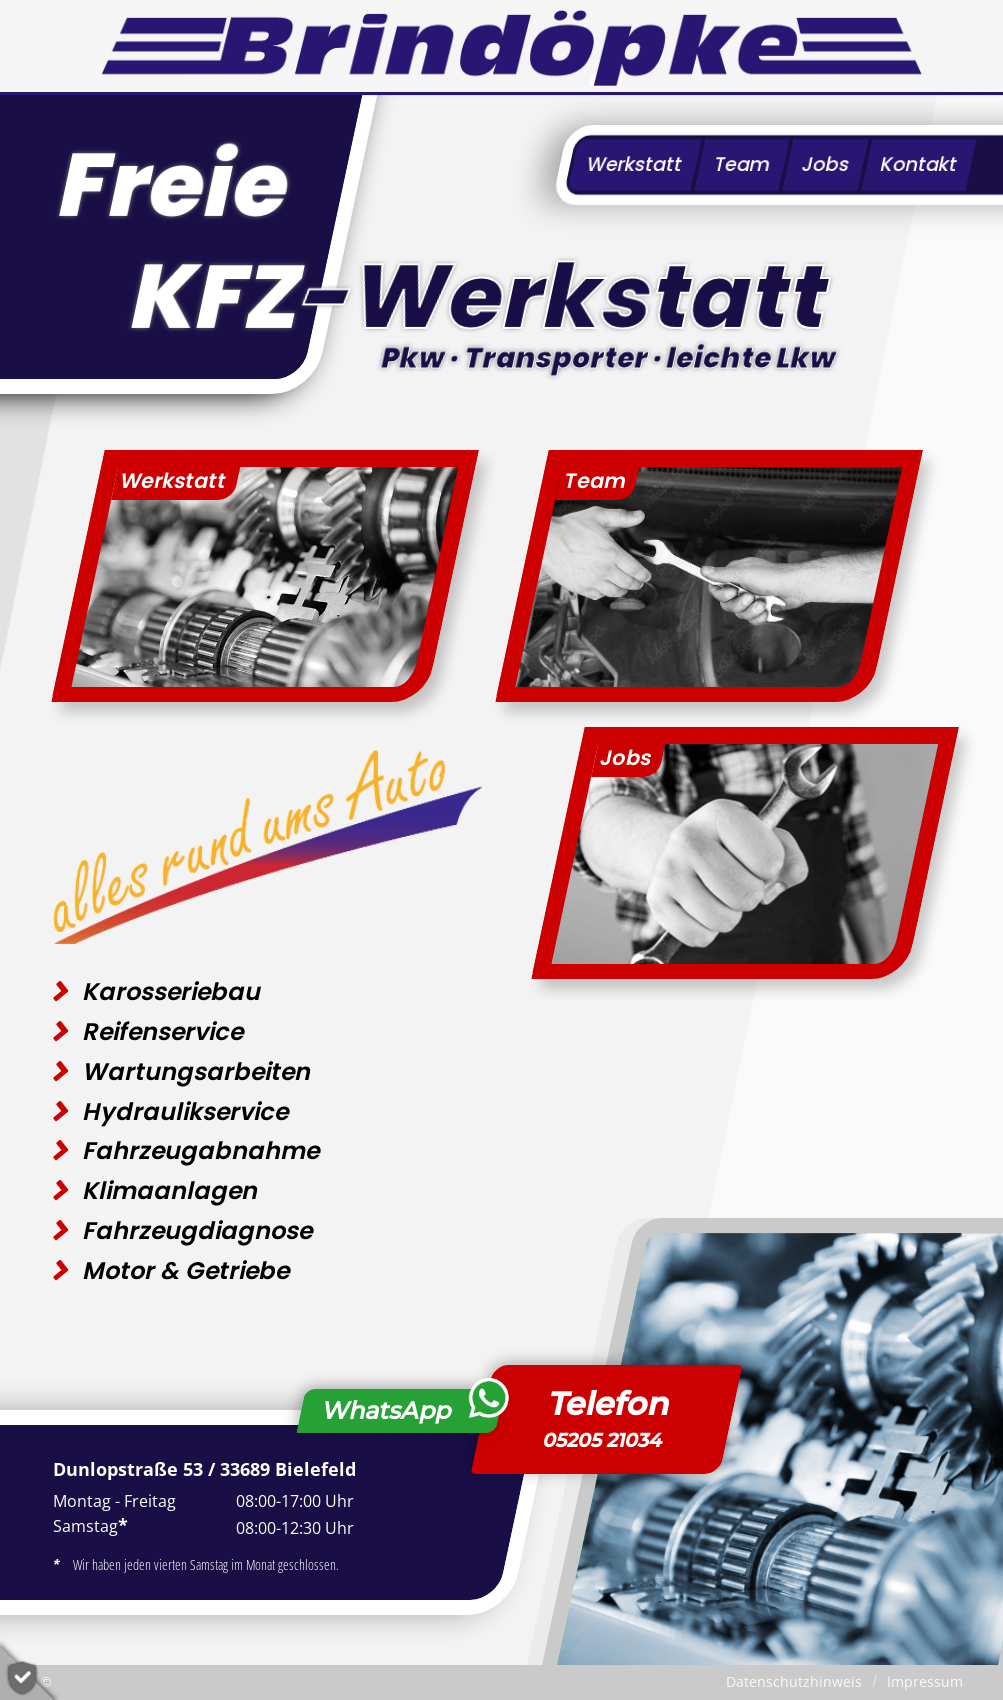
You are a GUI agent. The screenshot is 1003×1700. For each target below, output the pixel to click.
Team (742, 164)
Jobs (825, 164)
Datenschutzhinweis (794, 1681)
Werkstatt (634, 164)
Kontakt (919, 164)
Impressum (925, 1681)
